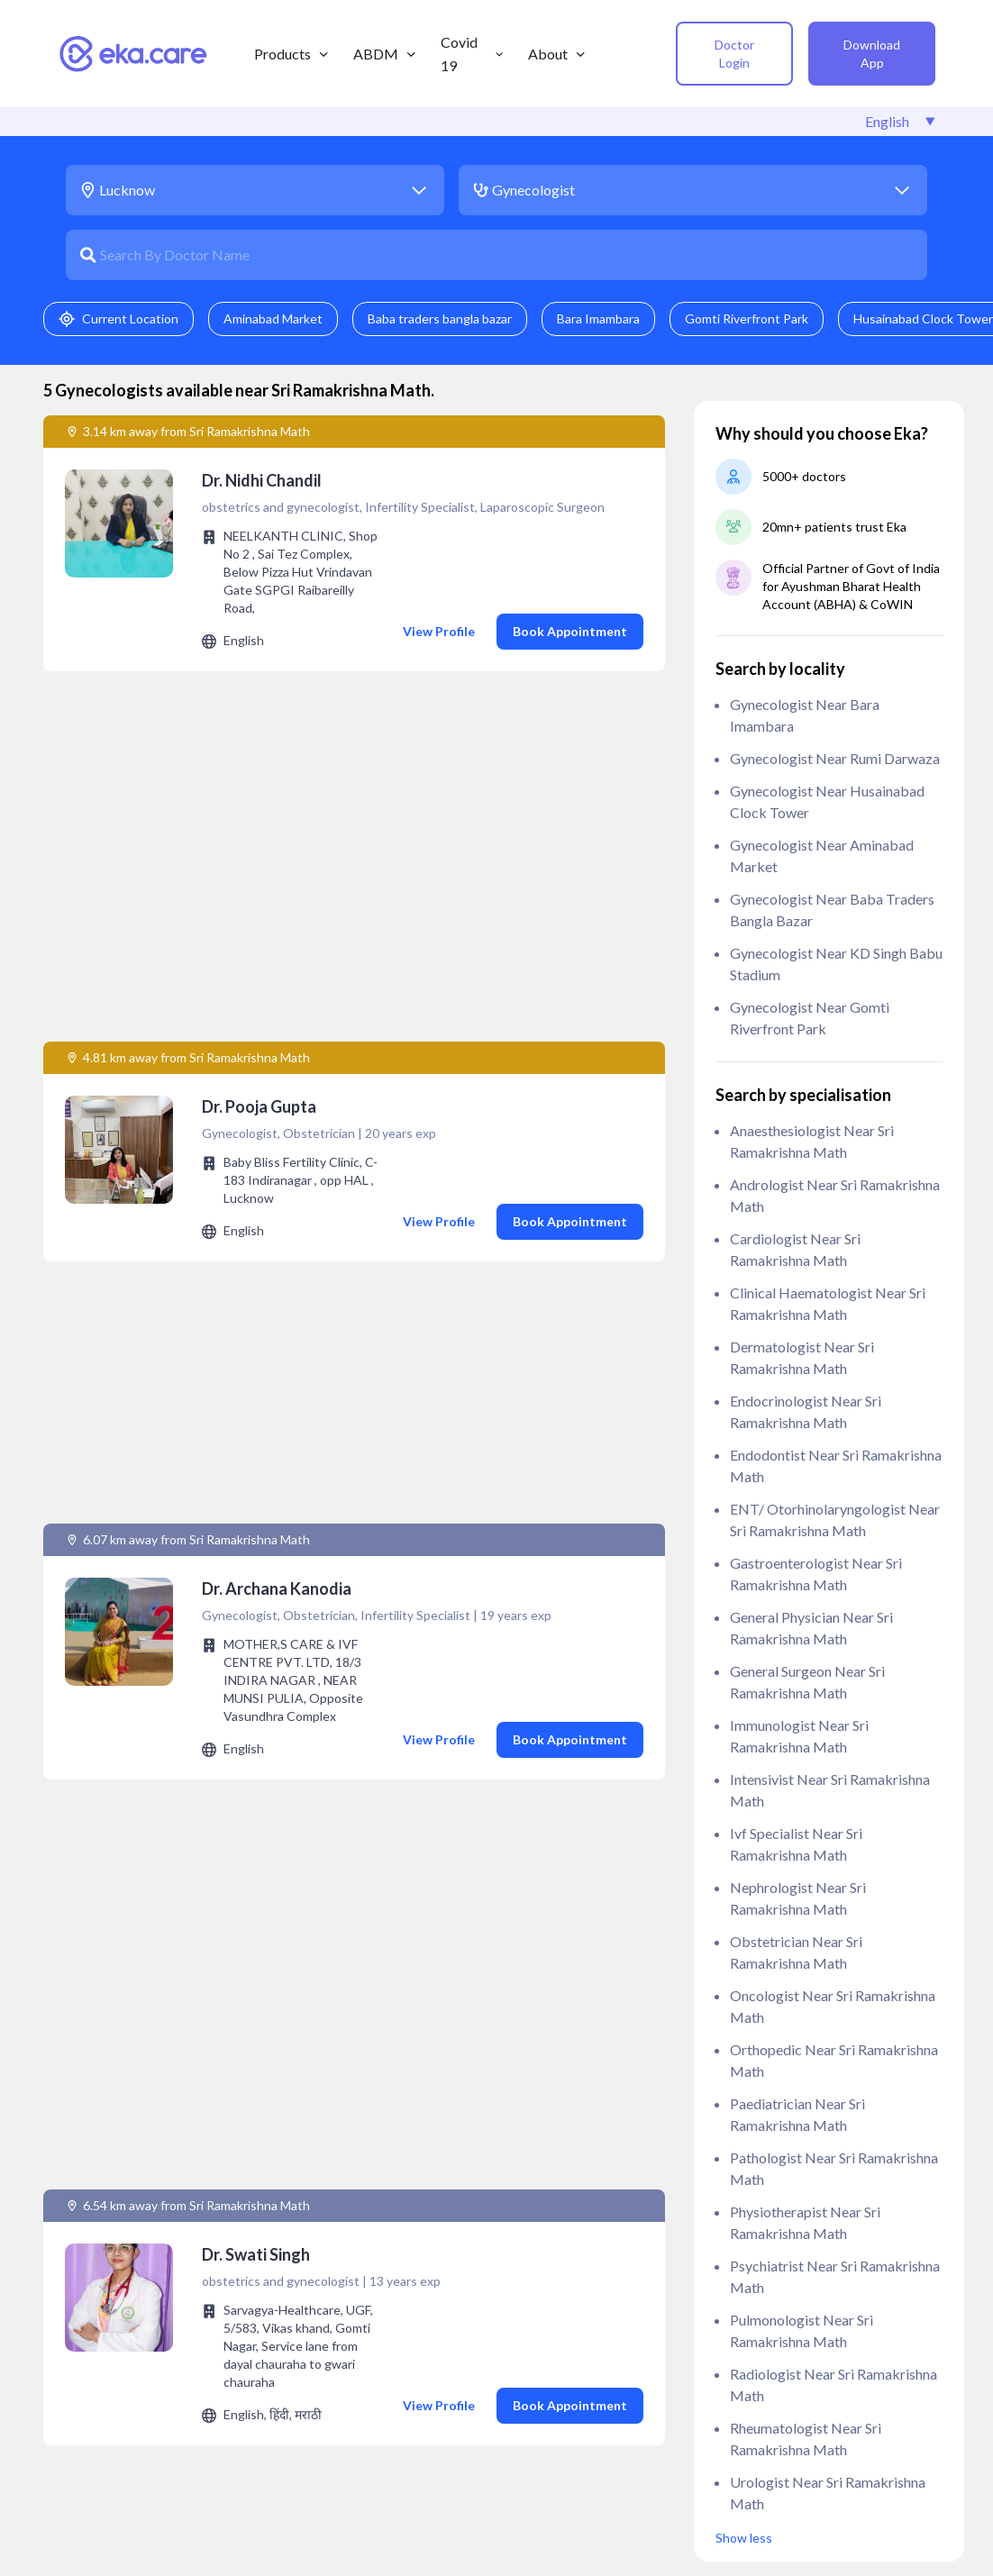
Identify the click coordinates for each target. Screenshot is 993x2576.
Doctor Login (734, 53)
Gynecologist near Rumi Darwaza (835, 758)
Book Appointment (570, 631)
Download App (871, 53)
